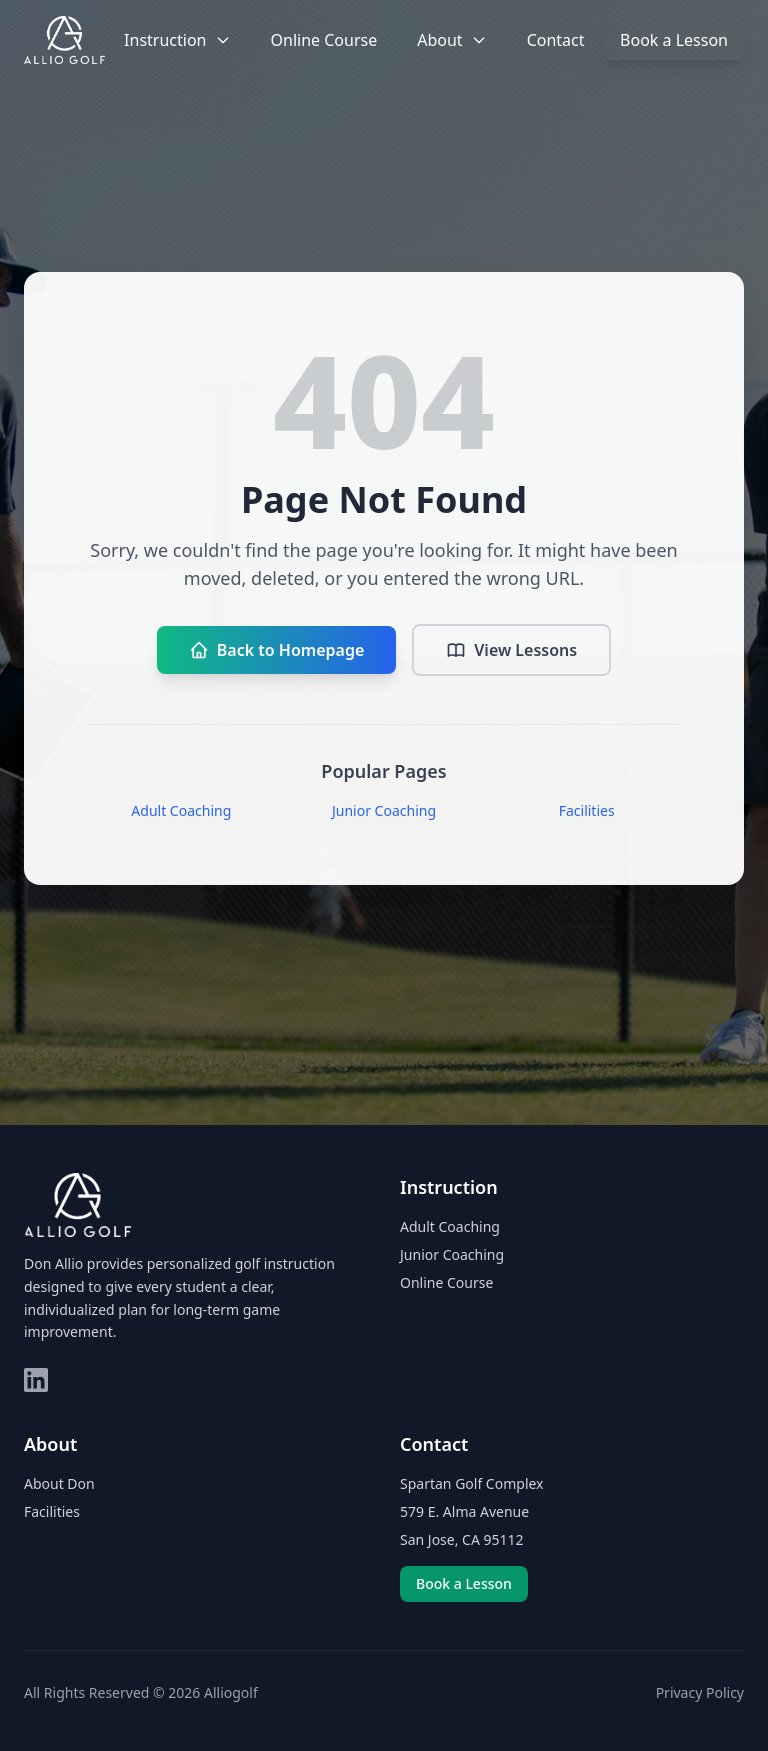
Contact (556, 40)
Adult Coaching (181, 810)
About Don (59, 1483)
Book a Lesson (674, 40)
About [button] (451, 40)
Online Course (324, 40)
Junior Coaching (384, 810)
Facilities (587, 810)
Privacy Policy (700, 1692)
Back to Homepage (276, 650)
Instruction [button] (177, 40)
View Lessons (511, 650)
